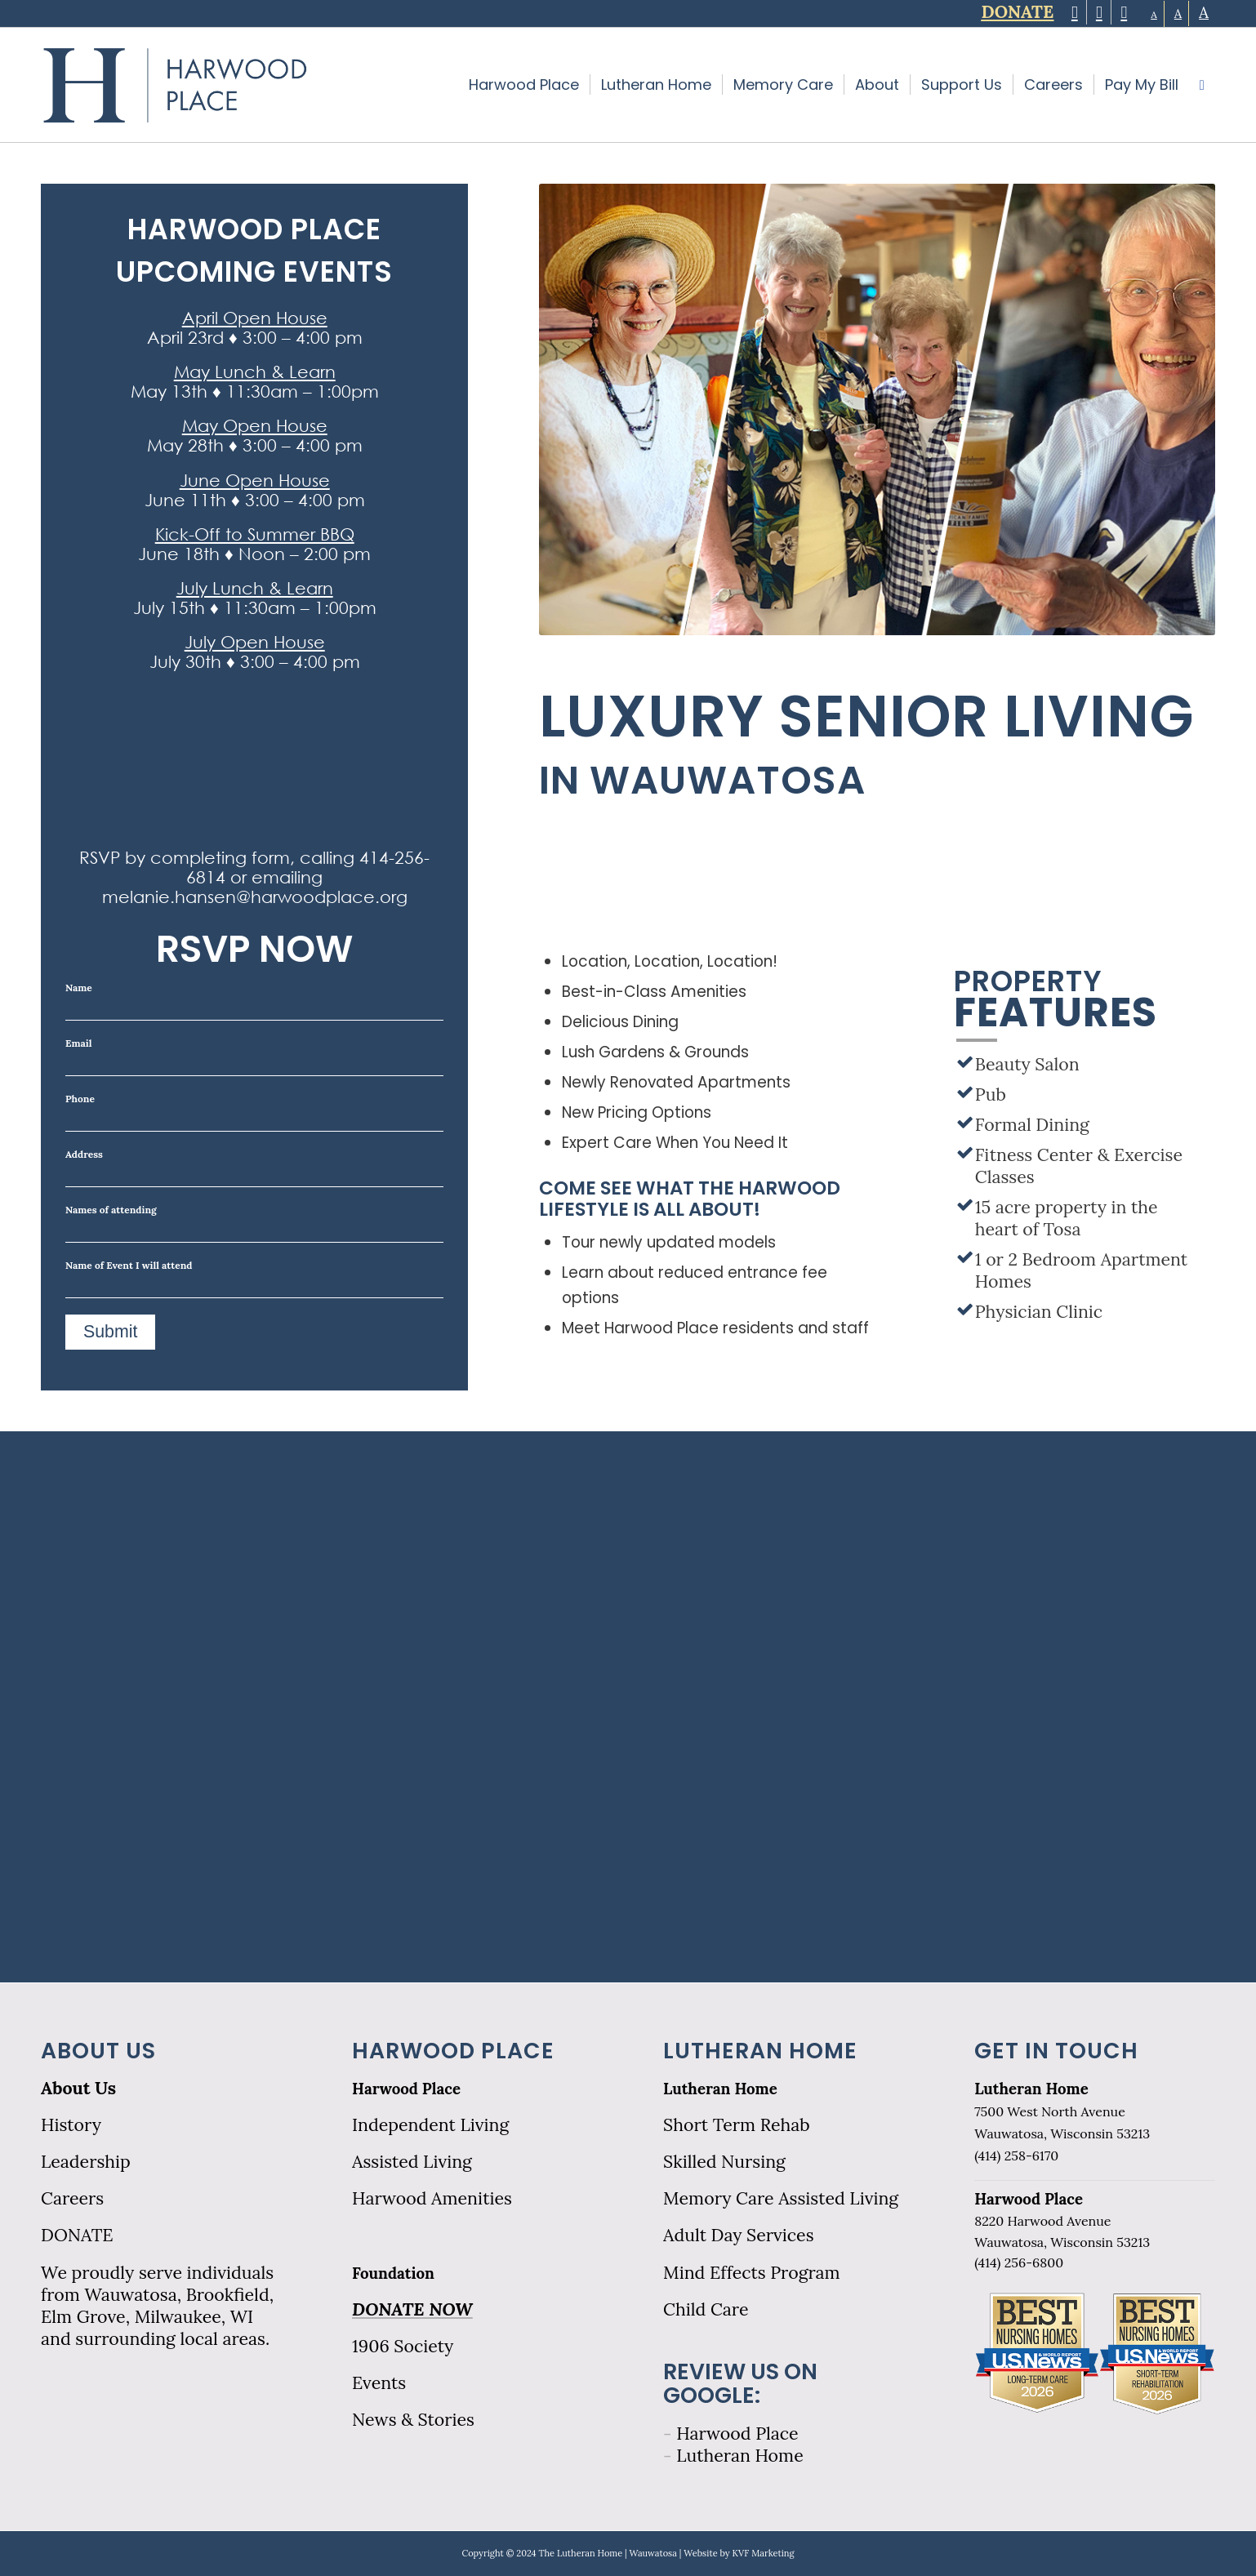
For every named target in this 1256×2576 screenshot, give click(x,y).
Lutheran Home (720, 2088)
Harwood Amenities (432, 2198)
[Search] (1202, 85)
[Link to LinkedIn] (1123, 12)
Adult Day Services (738, 2235)
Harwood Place (406, 2088)
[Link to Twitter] (1074, 12)
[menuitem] (524, 85)
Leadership (86, 2162)
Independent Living (430, 2125)
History (71, 2125)
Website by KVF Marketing (739, 2553)
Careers (72, 2198)
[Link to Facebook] (1099, 12)
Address (254, 1167)
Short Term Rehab (736, 2125)
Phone (254, 1112)
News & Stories (413, 2420)
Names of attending (254, 1223)
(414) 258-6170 (1016, 2155)
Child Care (705, 2309)
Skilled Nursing (724, 2162)
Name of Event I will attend (254, 1278)
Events (379, 2383)
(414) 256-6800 (1018, 2262)
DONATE (77, 2235)
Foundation (393, 2273)
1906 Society (402, 2346)
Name (254, 1001)
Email (254, 1056)
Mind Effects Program (751, 2273)
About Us (78, 2088)
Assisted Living (412, 2162)
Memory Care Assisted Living (780, 2198)
